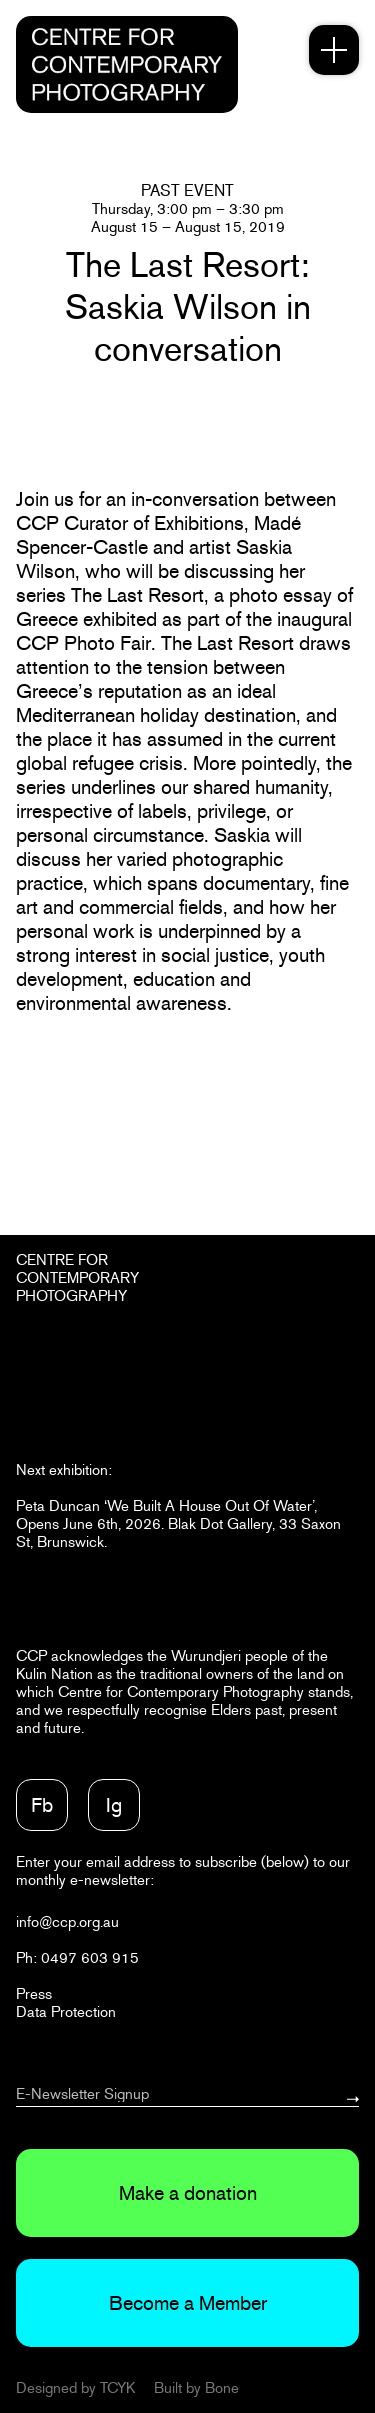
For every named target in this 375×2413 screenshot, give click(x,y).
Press (34, 1993)
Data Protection (66, 2011)
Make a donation (188, 2193)
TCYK (117, 2387)
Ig (114, 1805)
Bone (222, 2387)
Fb (42, 1805)
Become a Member (188, 2303)
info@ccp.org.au (67, 1921)
